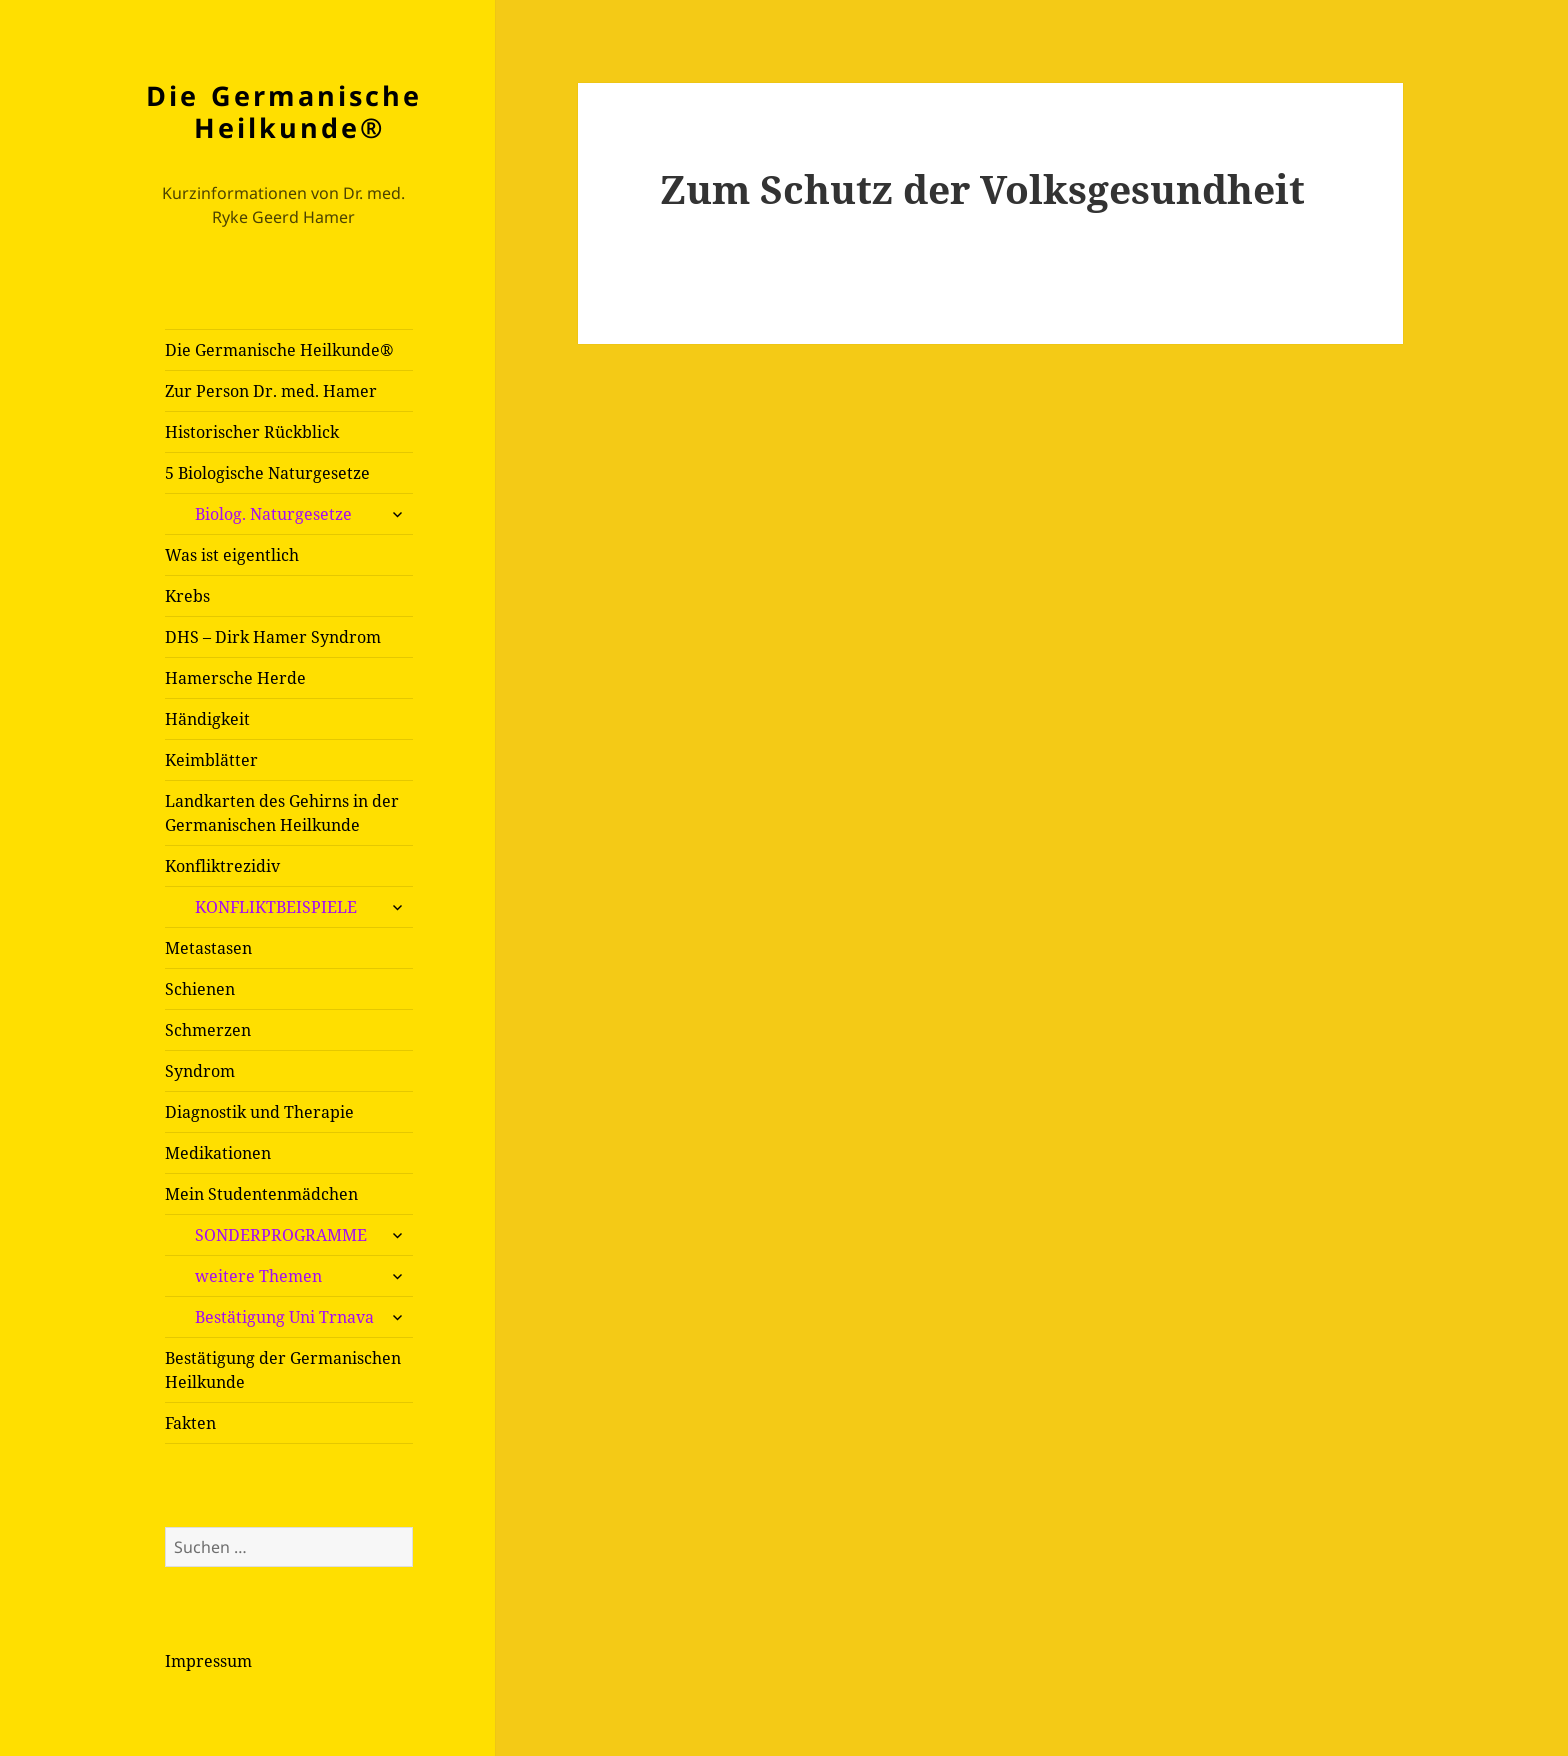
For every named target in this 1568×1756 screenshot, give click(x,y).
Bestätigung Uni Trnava (284, 1317)
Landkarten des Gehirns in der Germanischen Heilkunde (282, 813)
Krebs (187, 596)
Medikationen (218, 1153)
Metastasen (208, 948)
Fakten (190, 1423)
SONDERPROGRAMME (281, 1235)
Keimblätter (211, 760)
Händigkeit (207, 719)
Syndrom (200, 1071)
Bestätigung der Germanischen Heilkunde (283, 1370)
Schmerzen (208, 1030)
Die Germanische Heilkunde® (284, 111)
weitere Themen (258, 1276)
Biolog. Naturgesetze (273, 514)
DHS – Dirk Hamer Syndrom (273, 637)
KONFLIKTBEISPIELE (276, 907)
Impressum (208, 1661)
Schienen (200, 989)
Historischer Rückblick (252, 432)
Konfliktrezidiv (222, 866)
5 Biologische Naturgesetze (267, 473)
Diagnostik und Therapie (259, 1112)
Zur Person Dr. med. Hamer (271, 391)
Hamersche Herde (235, 678)
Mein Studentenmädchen (261, 1194)
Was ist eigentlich (232, 555)
